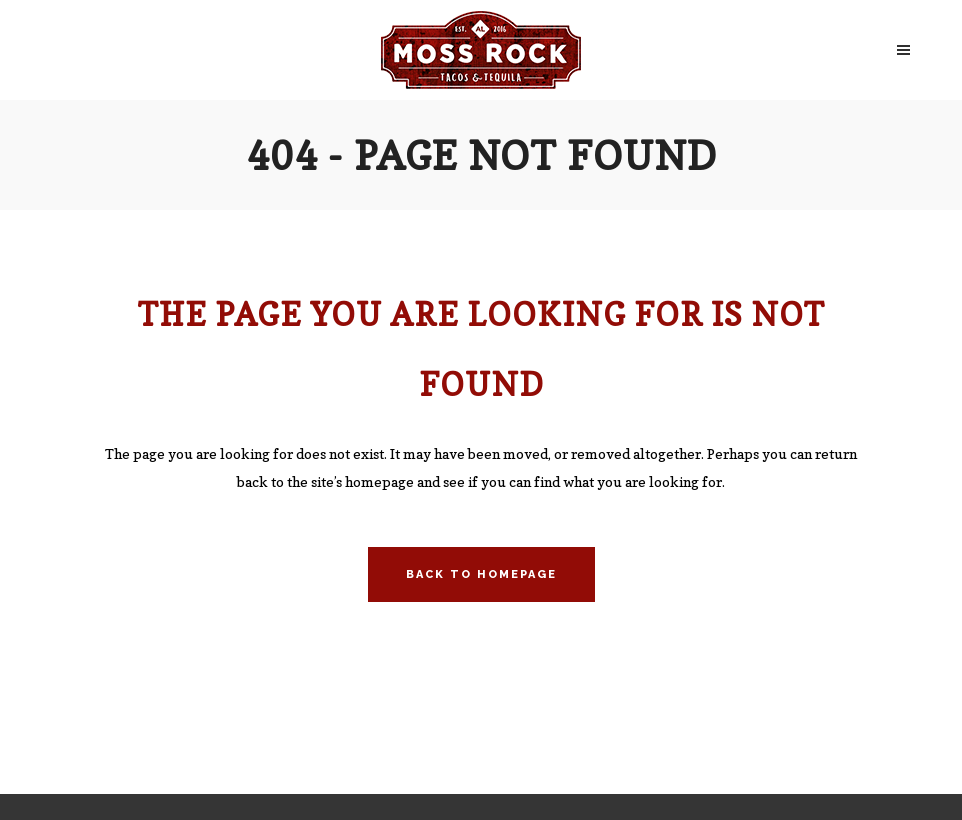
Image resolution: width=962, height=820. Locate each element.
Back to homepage (481, 574)
